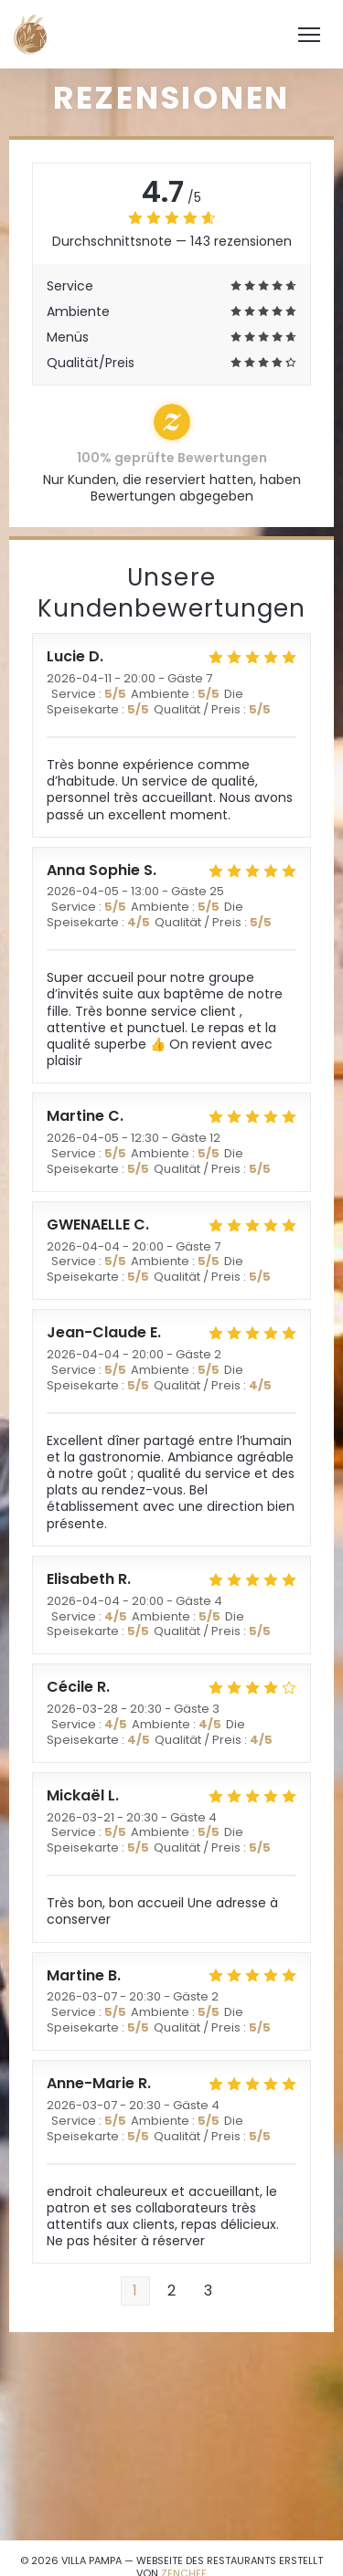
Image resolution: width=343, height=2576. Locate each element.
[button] (309, 35)
